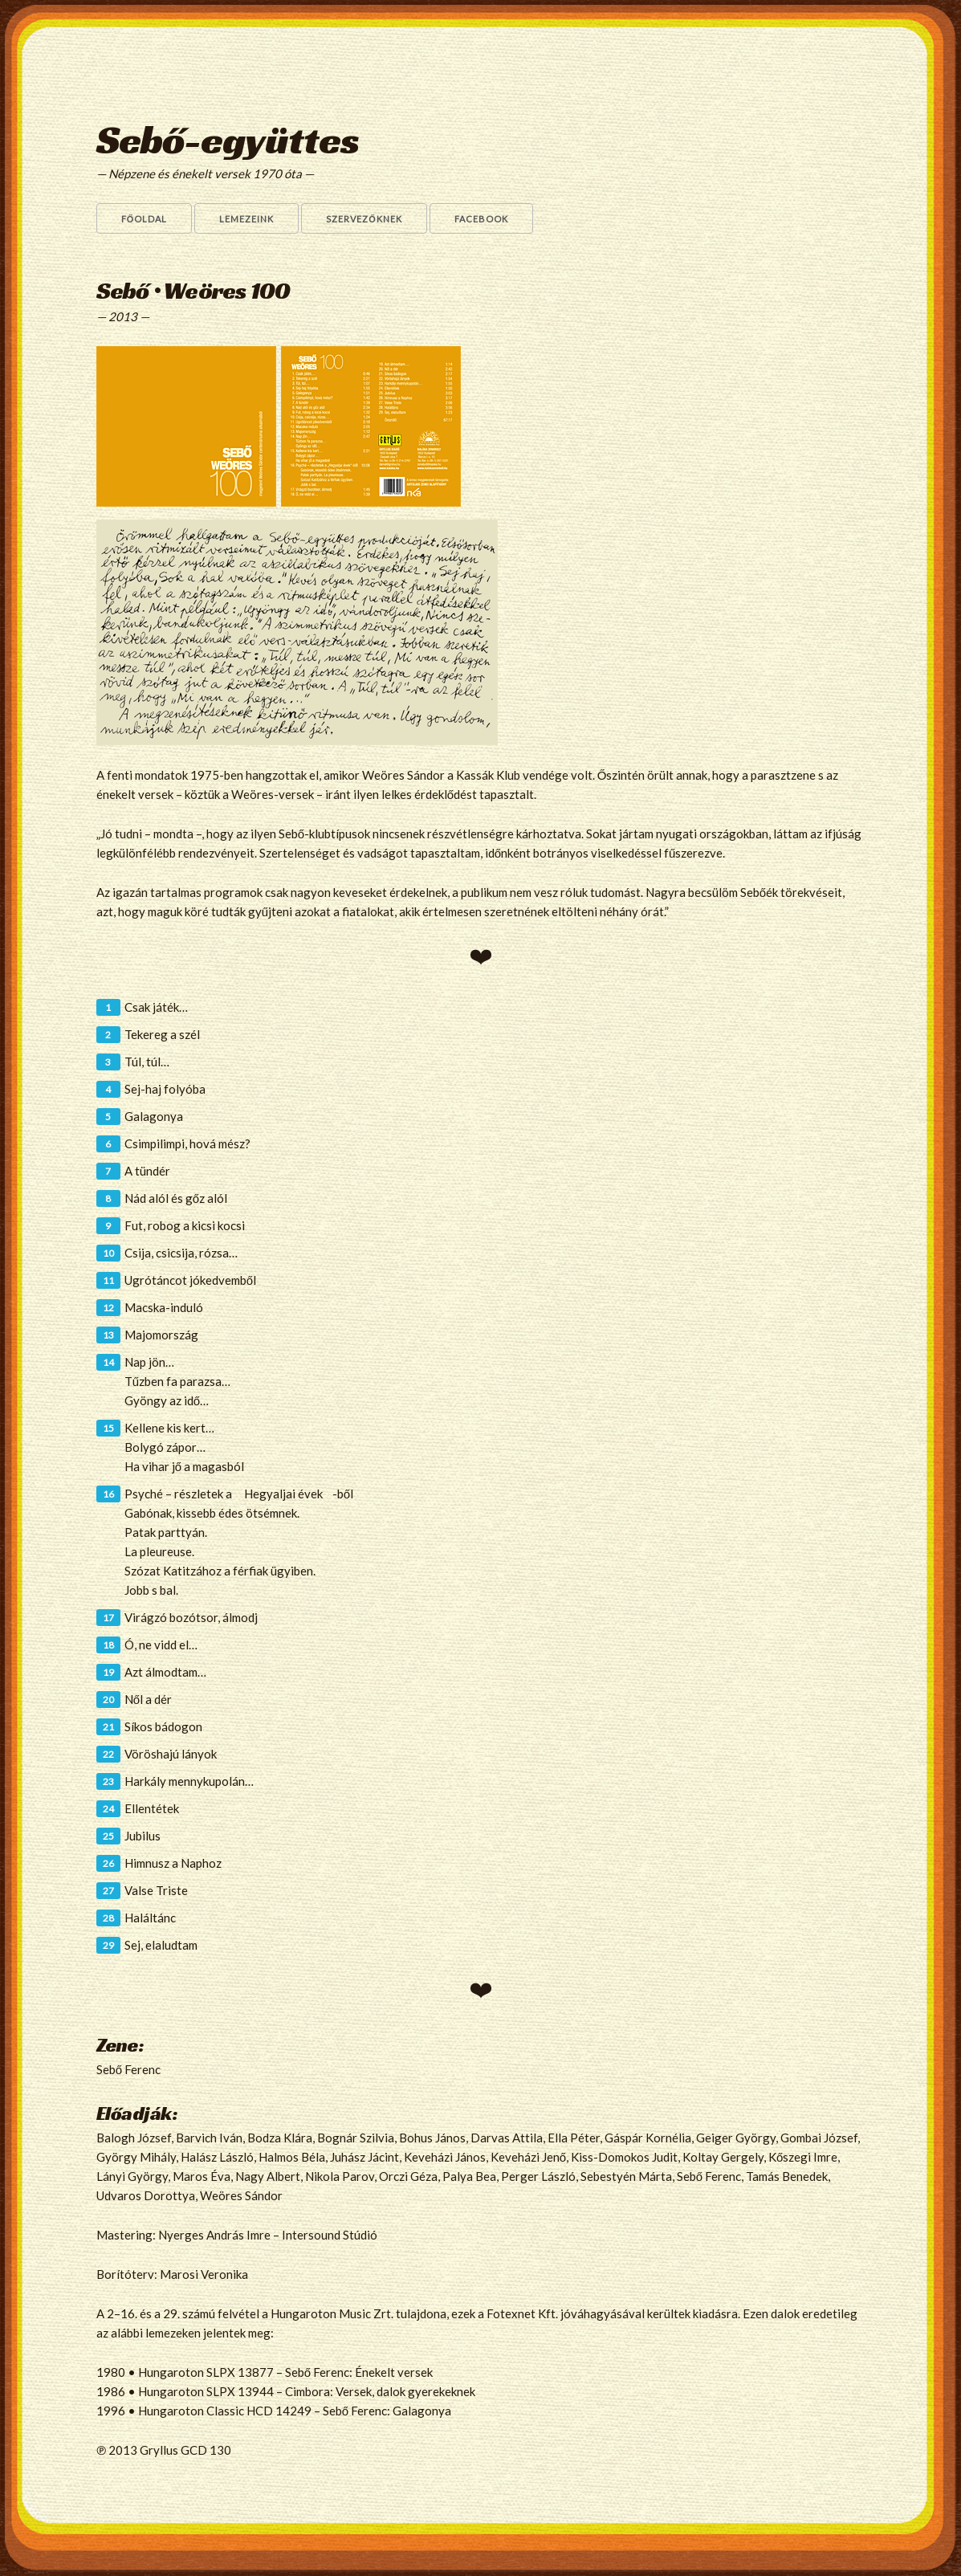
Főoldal (144, 219)
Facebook (481, 219)
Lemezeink (246, 219)
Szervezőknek (364, 219)
